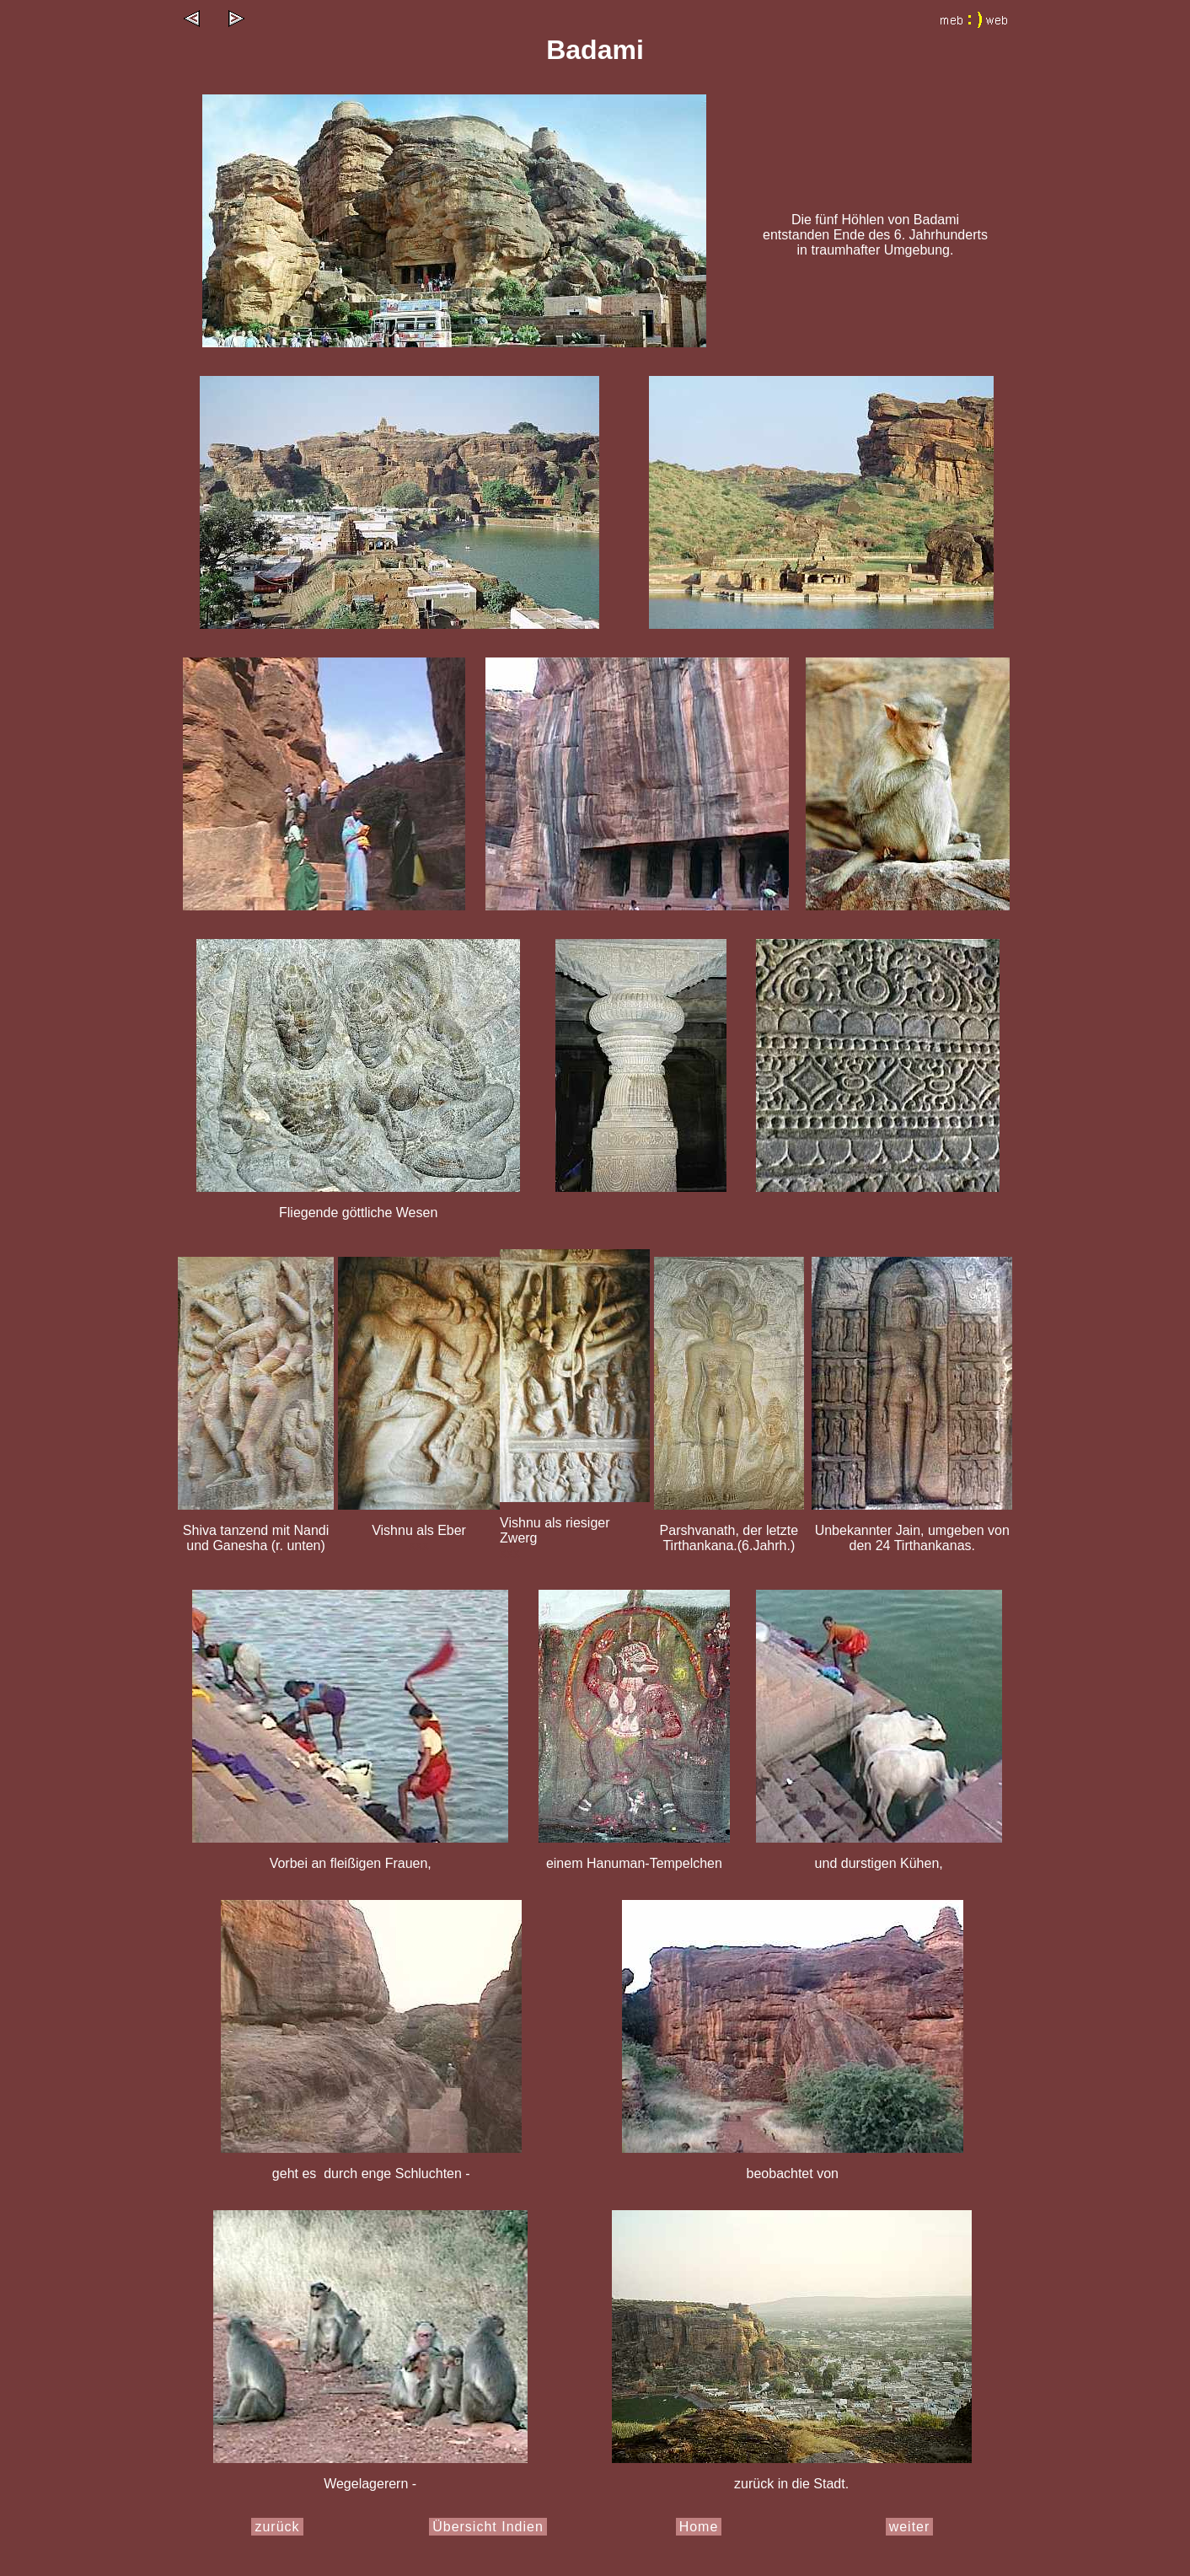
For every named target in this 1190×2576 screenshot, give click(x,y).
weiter (909, 2527)
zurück (277, 2527)
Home (699, 2527)
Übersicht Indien (488, 2527)
